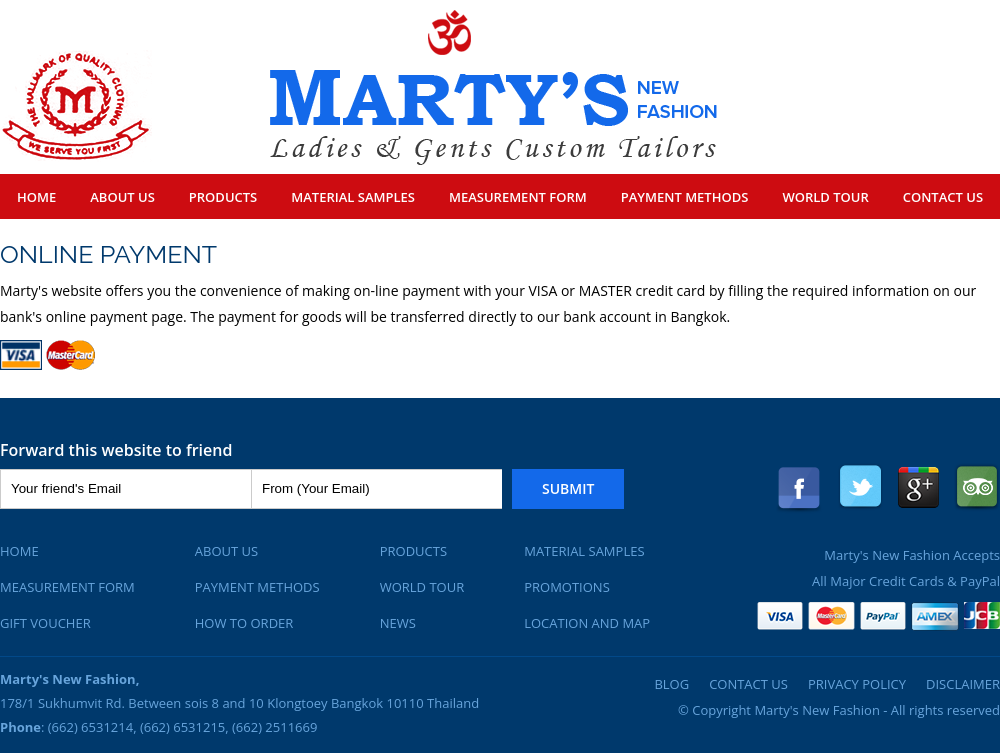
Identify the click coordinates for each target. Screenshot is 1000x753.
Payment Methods (685, 197)
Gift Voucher (45, 623)
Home (36, 197)
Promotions (567, 587)
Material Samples (353, 197)
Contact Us (943, 197)
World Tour (825, 197)
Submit (568, 488)
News (398, 623)
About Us (122, 197)
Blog (671, 684)
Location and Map (587, 623)
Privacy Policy (857, 684)
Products (223, 197)
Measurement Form (518, 197)
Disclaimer (963, 684)
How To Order (244, 623)
